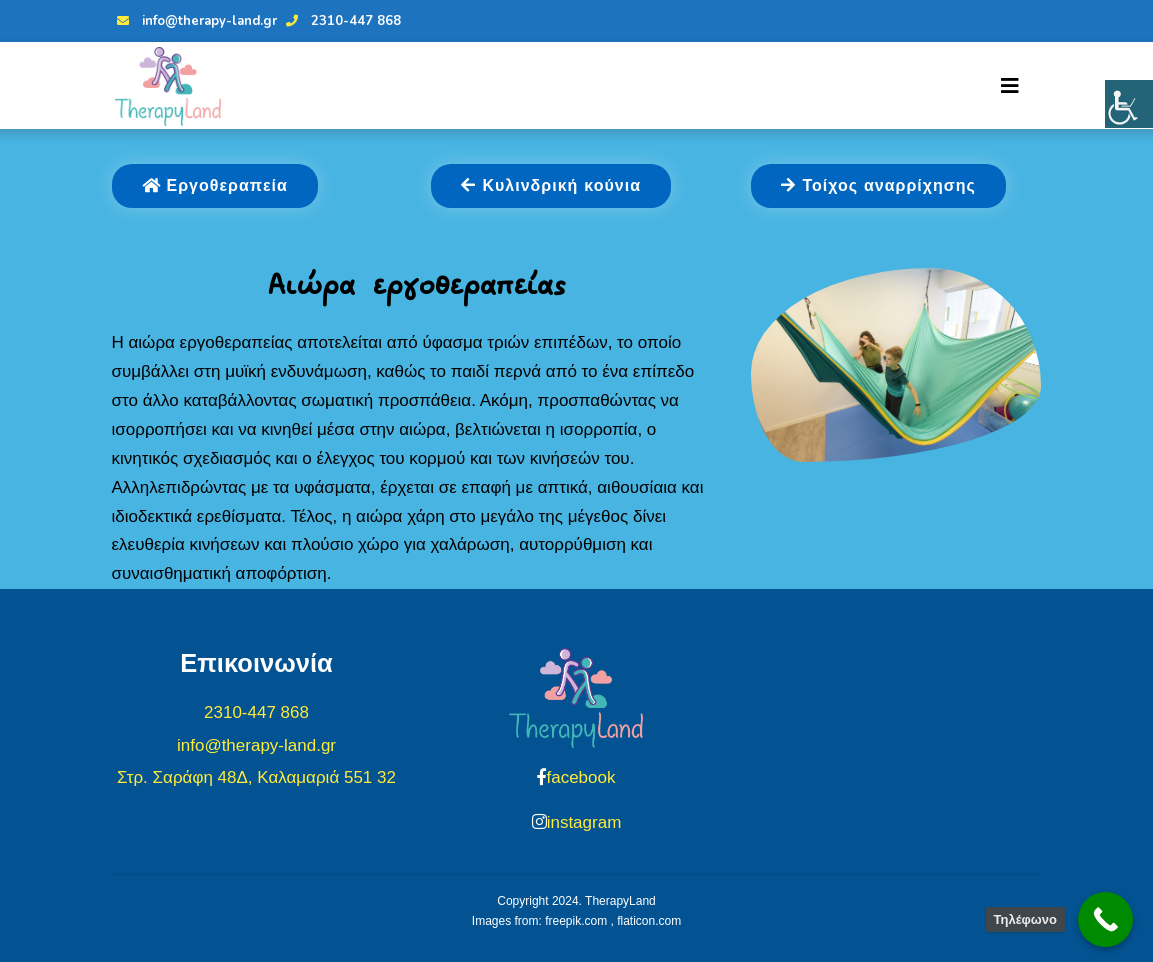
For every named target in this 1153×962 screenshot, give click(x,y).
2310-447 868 (341, 21)
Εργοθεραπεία (215, 186)
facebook (580, 777)
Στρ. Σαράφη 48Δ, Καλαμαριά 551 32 (256, 777)
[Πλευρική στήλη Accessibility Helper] (1129, 104)
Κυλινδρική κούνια (551, 186)
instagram (584, 822)
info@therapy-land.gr (194, 21)
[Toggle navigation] (1010, 86)
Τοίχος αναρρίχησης (878, 186)
